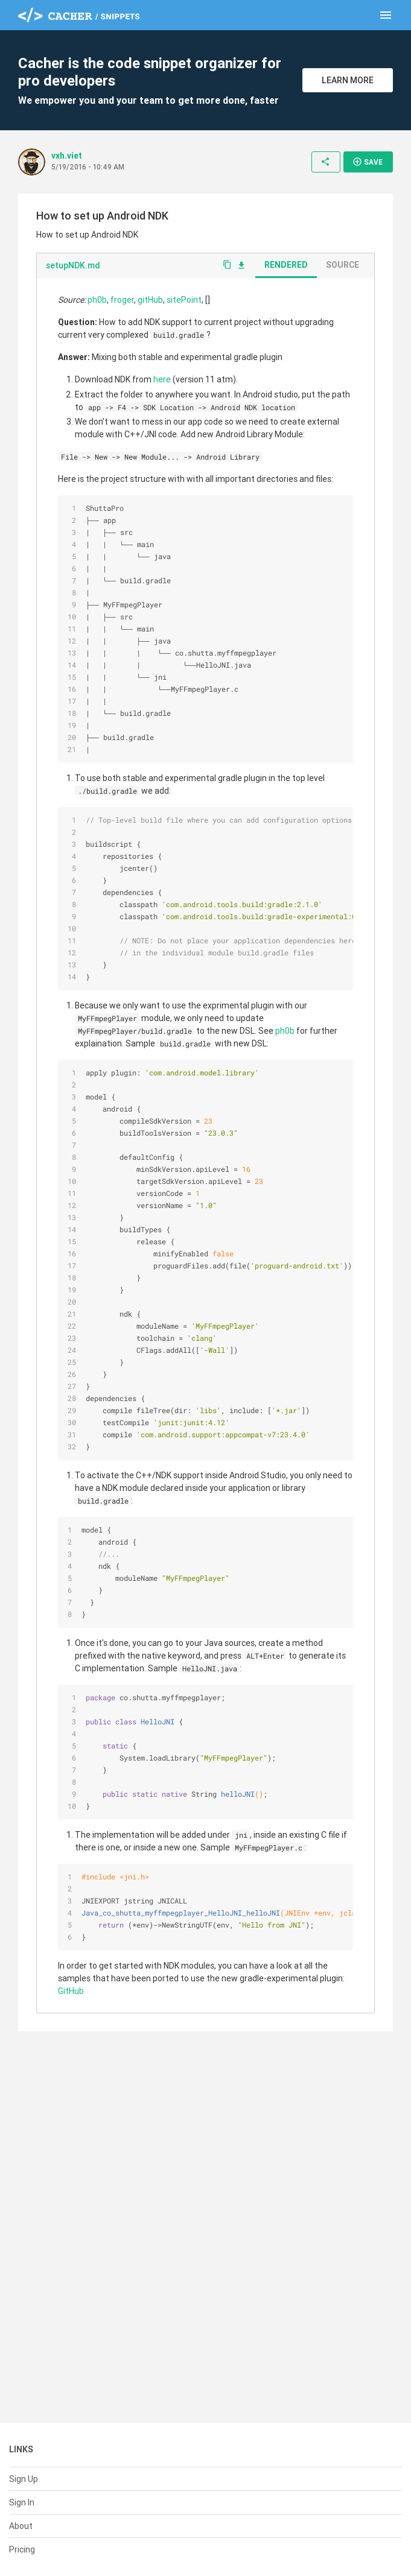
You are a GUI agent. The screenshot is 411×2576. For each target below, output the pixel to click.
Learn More (348, 86)
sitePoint (184, 311)
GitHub (71, 2003)
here (162, 391)
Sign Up (23, 2478)
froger (122, 311)
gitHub (150, 311)
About (21, 2526)
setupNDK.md (73, 277)
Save (367, 174)
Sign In (21, 2502)
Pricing (22, 2549)
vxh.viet (66, 167)
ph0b (97, 311)
